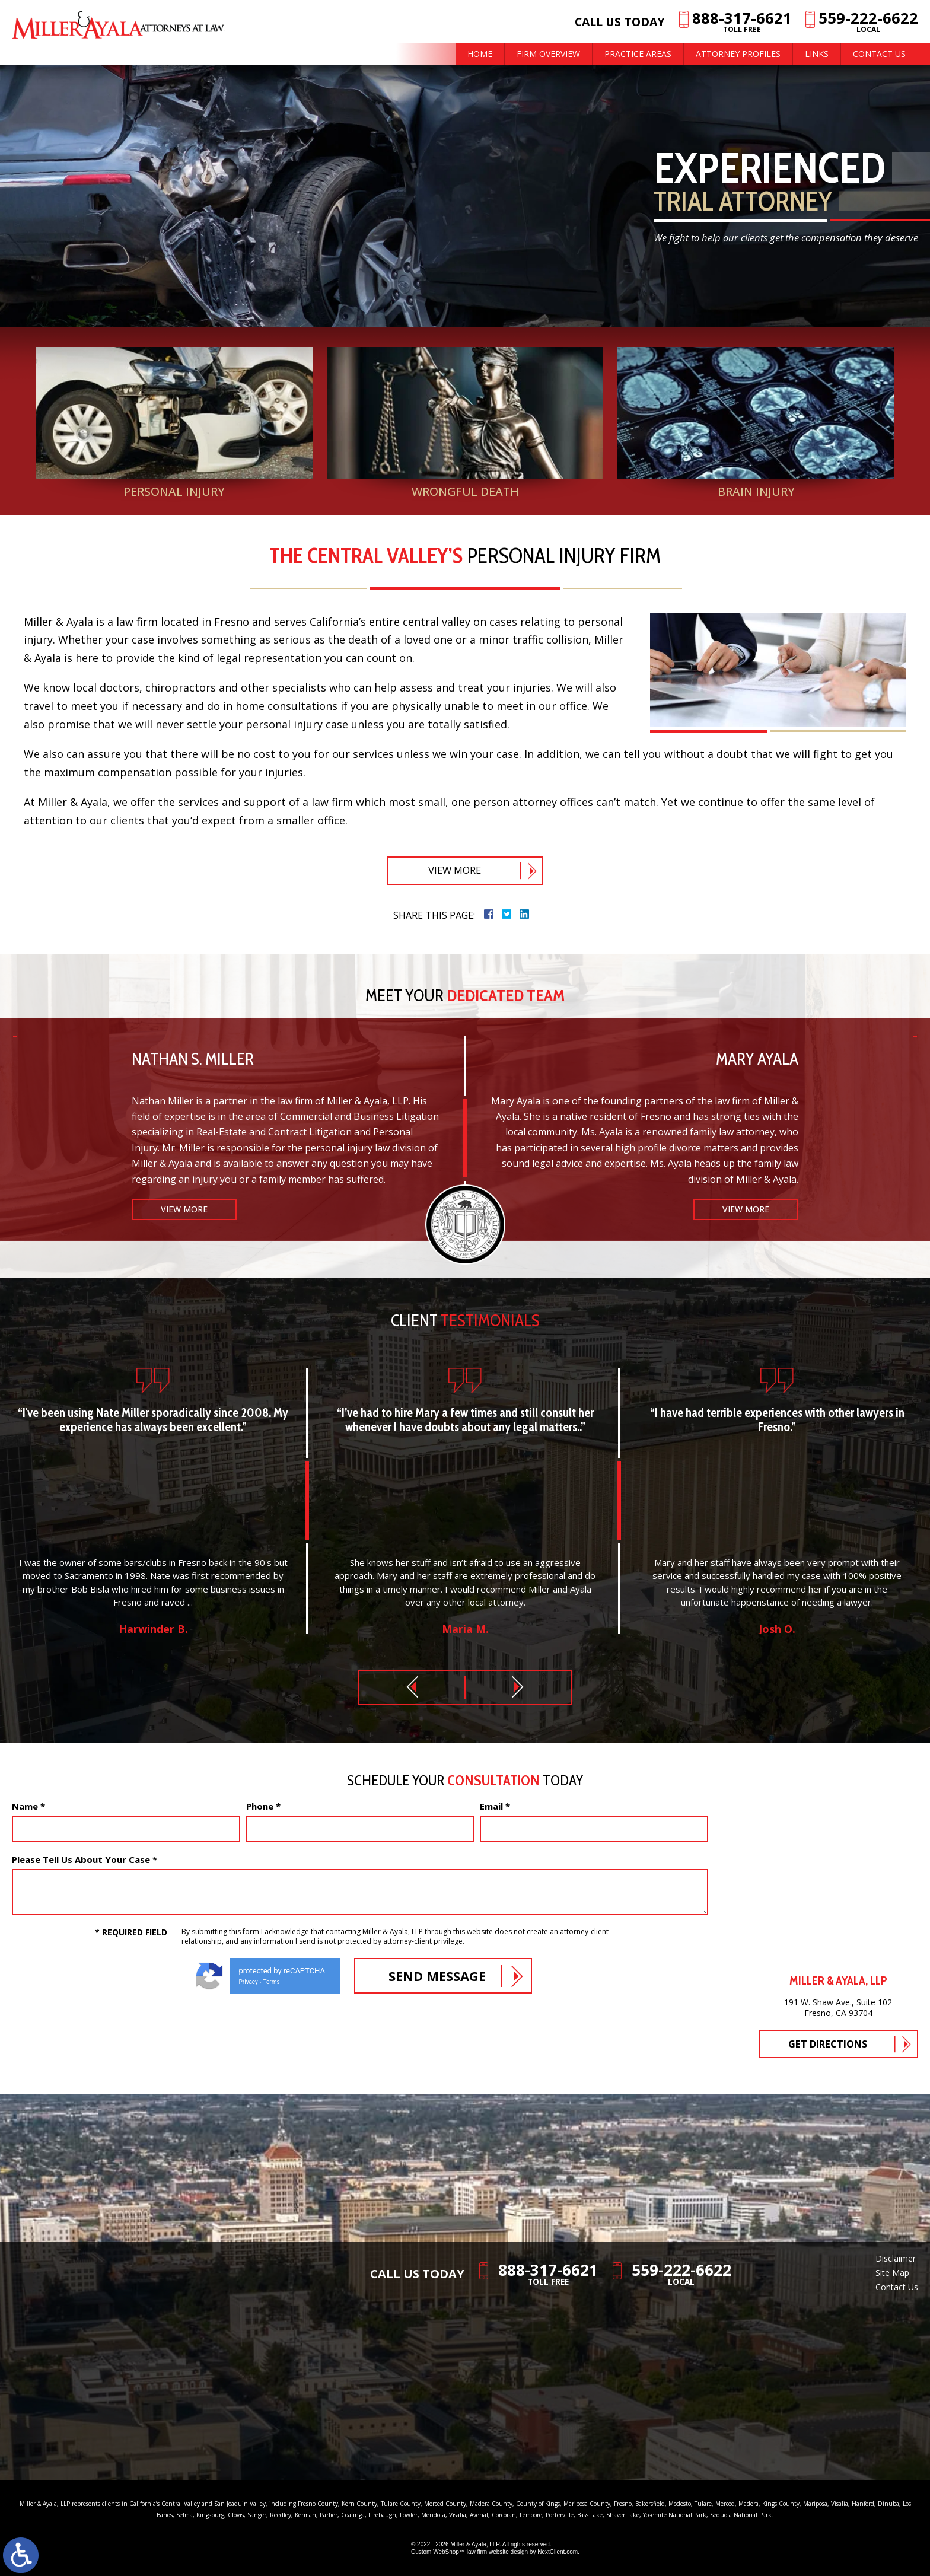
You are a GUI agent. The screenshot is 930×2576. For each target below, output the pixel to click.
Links (817, 53)
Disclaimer (895, 2258)
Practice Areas (637, 53)
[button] (412, 1687)
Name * (28, 1806)
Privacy (248, 1982)
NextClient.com (557, 2552)
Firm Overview (548, 53)
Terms (271, 1982)
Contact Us (879, 53)
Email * (495, 1806)
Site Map (892, 2272)
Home (479, 53)
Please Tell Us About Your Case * (84, 1859)
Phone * (263, 1806)
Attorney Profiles (738, 53)
